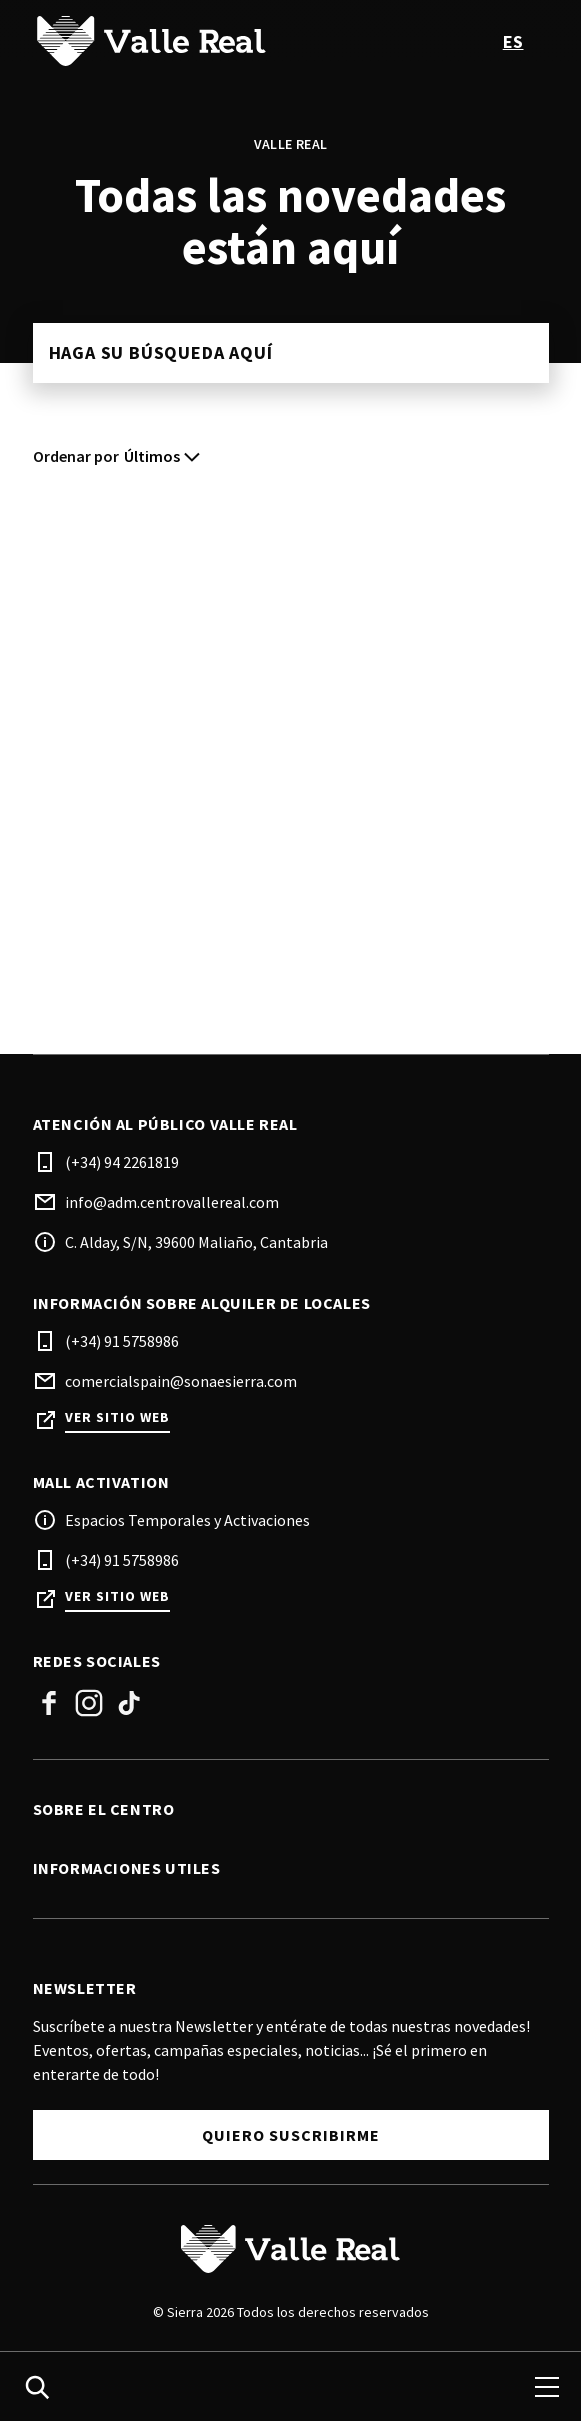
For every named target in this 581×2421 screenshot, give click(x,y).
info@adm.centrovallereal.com (172, 1202)
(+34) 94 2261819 (122, 1162)
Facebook (49, 1703)
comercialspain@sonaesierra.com (181, 1381)
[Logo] (291, 2249)
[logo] (164, 41)
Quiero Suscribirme (291, 2135)
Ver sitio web (117, 1417)
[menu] (547, 2387)
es (513, 41)
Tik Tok (129, 1703)
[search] (37, 2387)
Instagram (89, 1703)
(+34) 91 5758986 (122, 1341)
